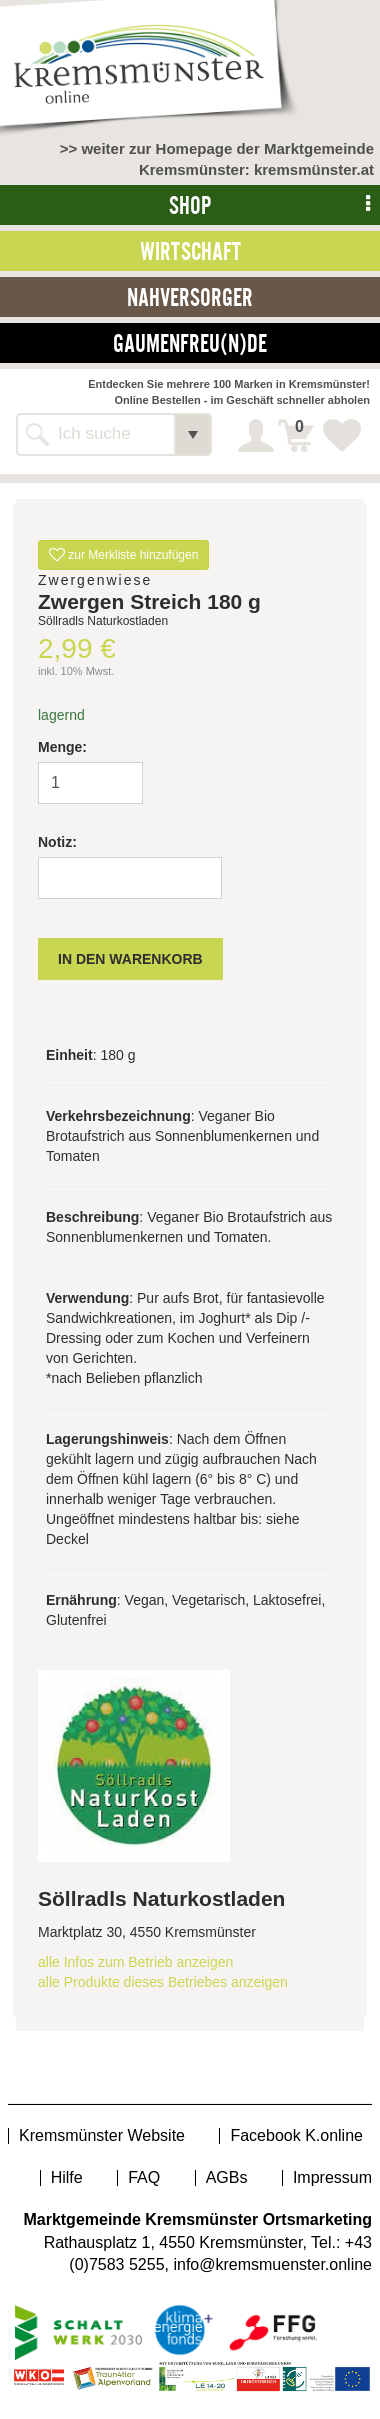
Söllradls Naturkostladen (161, 1898)
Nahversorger (190, 297)
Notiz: (57, 842)
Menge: (62, 747)
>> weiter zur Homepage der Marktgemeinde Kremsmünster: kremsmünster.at (217, 159)
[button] (193, 434)
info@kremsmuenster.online (272, 2264)
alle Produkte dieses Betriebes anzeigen (163, 1982)
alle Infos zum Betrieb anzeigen (135, 1962)
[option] (190, 509)
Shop (190, 205)
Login (258, 435)
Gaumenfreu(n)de (190, 343)
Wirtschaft (190, 251)
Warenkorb (299, 429)
